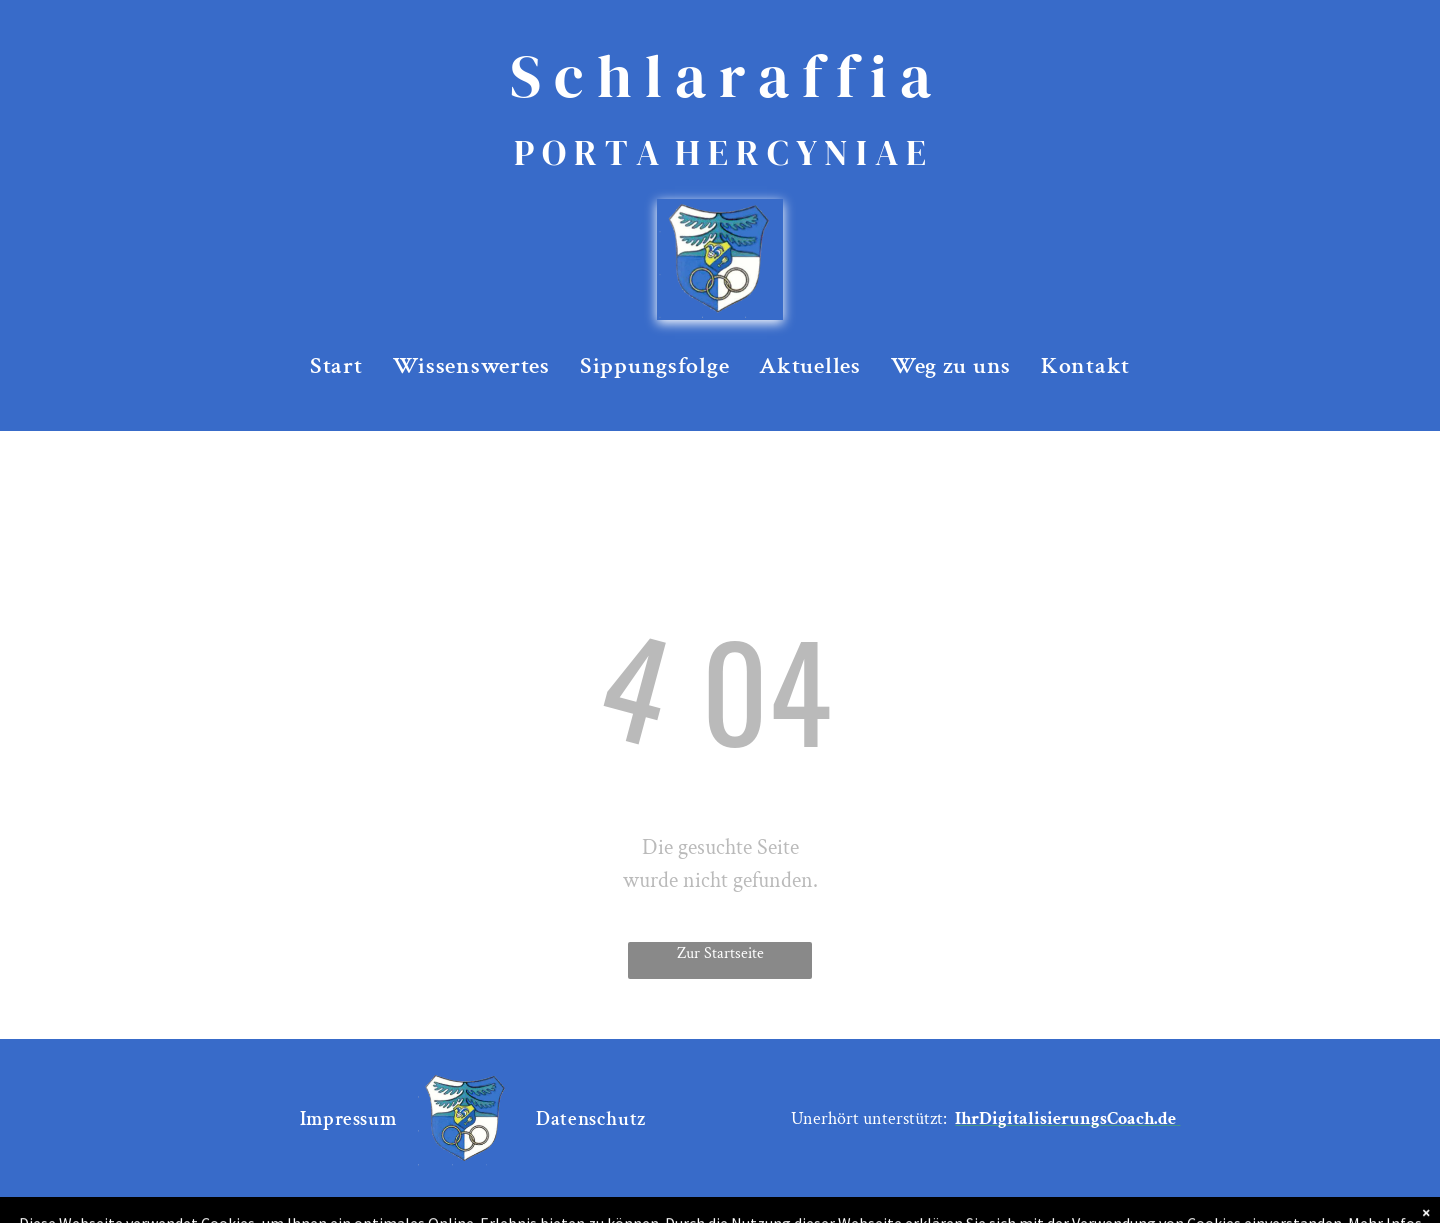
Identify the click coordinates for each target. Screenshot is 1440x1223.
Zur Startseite (720, 953)
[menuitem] (336, 366)
